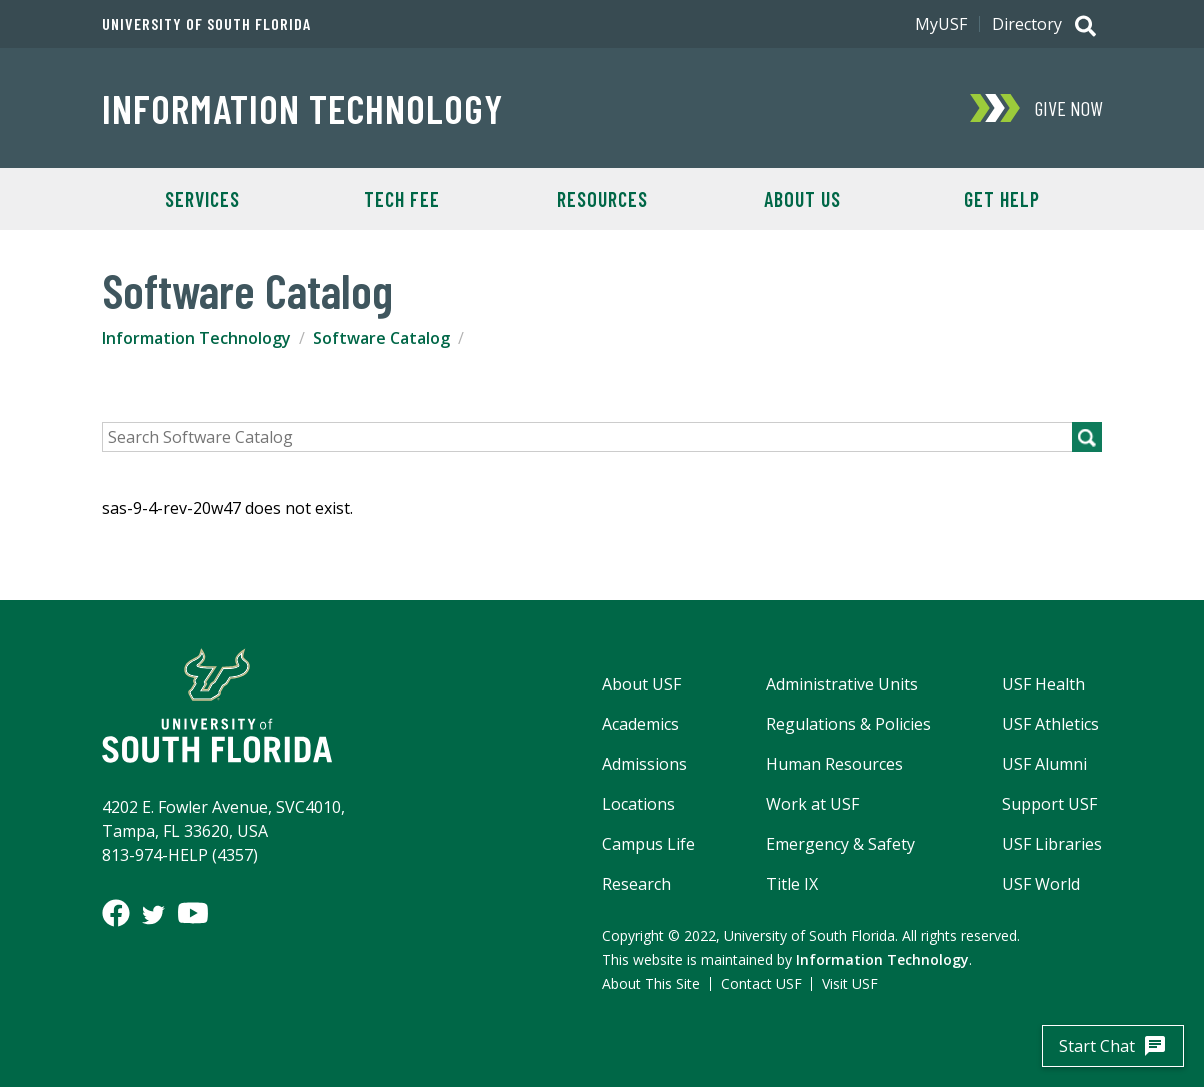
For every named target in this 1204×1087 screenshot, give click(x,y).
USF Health (1043, 684)
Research (636, 884)
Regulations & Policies (848, 724)
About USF (641, 684)
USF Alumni (1044, 764)
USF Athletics (1050, 724)
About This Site (651, 983)
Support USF (1049, 804)
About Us (802, 199)
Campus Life (648, 844)
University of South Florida (206, 24)
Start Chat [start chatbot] (1113, 1046)
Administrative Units (842, 684)
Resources (602, 199)
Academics (640, 724)
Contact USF (761, 983)
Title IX (792, 884)
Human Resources (834, 764)
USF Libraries (1052, 844)
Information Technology (302, 108)
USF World (1041, 884)
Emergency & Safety (840, 844)
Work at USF (812, 804)
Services (202, 199)
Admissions (644, 764)
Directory (1027, 24)
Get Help (1002, 199)
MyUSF (941, 24)
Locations (638, 804)
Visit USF (850, 983)
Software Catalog (381, 338)
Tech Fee (402, 199)
